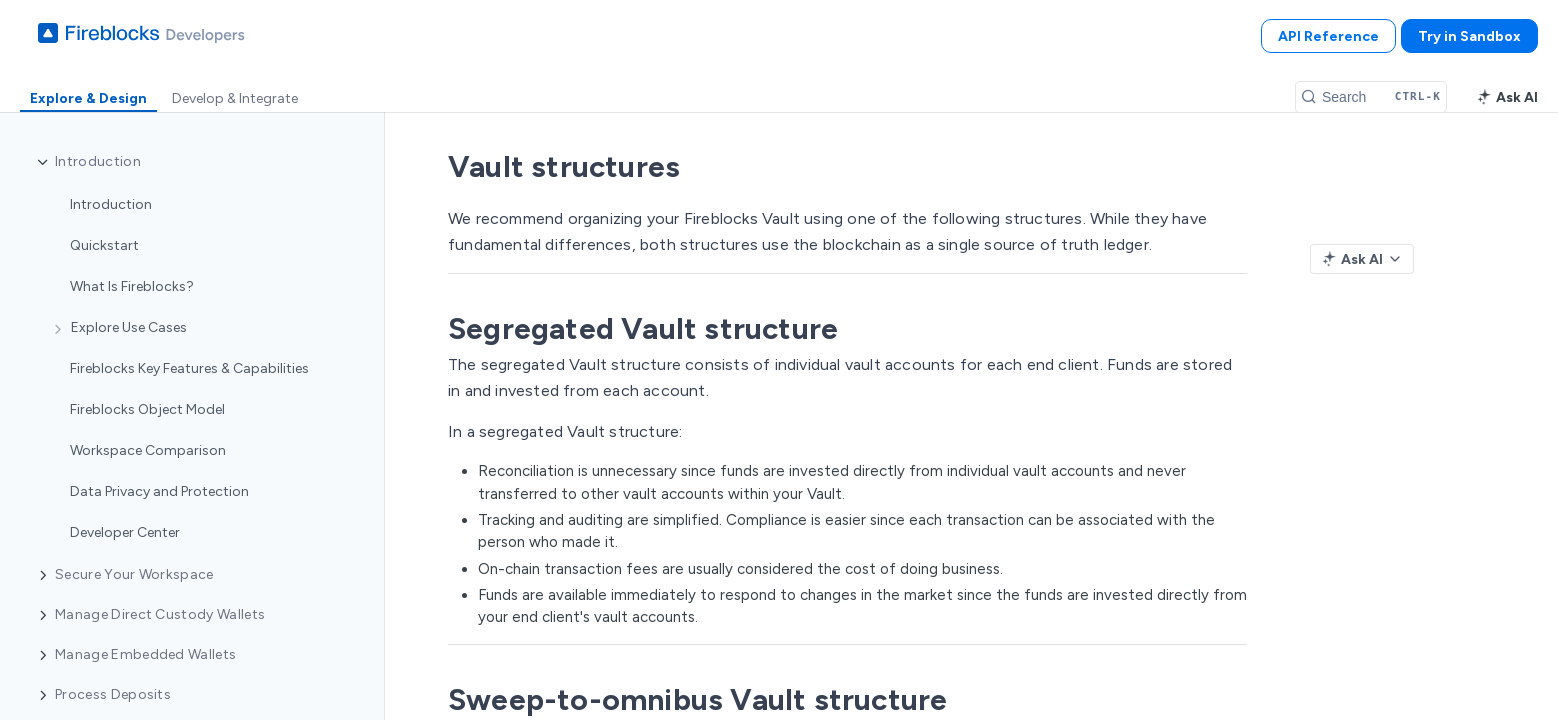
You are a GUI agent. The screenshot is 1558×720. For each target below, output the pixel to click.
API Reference (1328, 36)
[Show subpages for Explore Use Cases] (58, 329)
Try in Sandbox (1469, 36)
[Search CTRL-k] (1371, 97)
